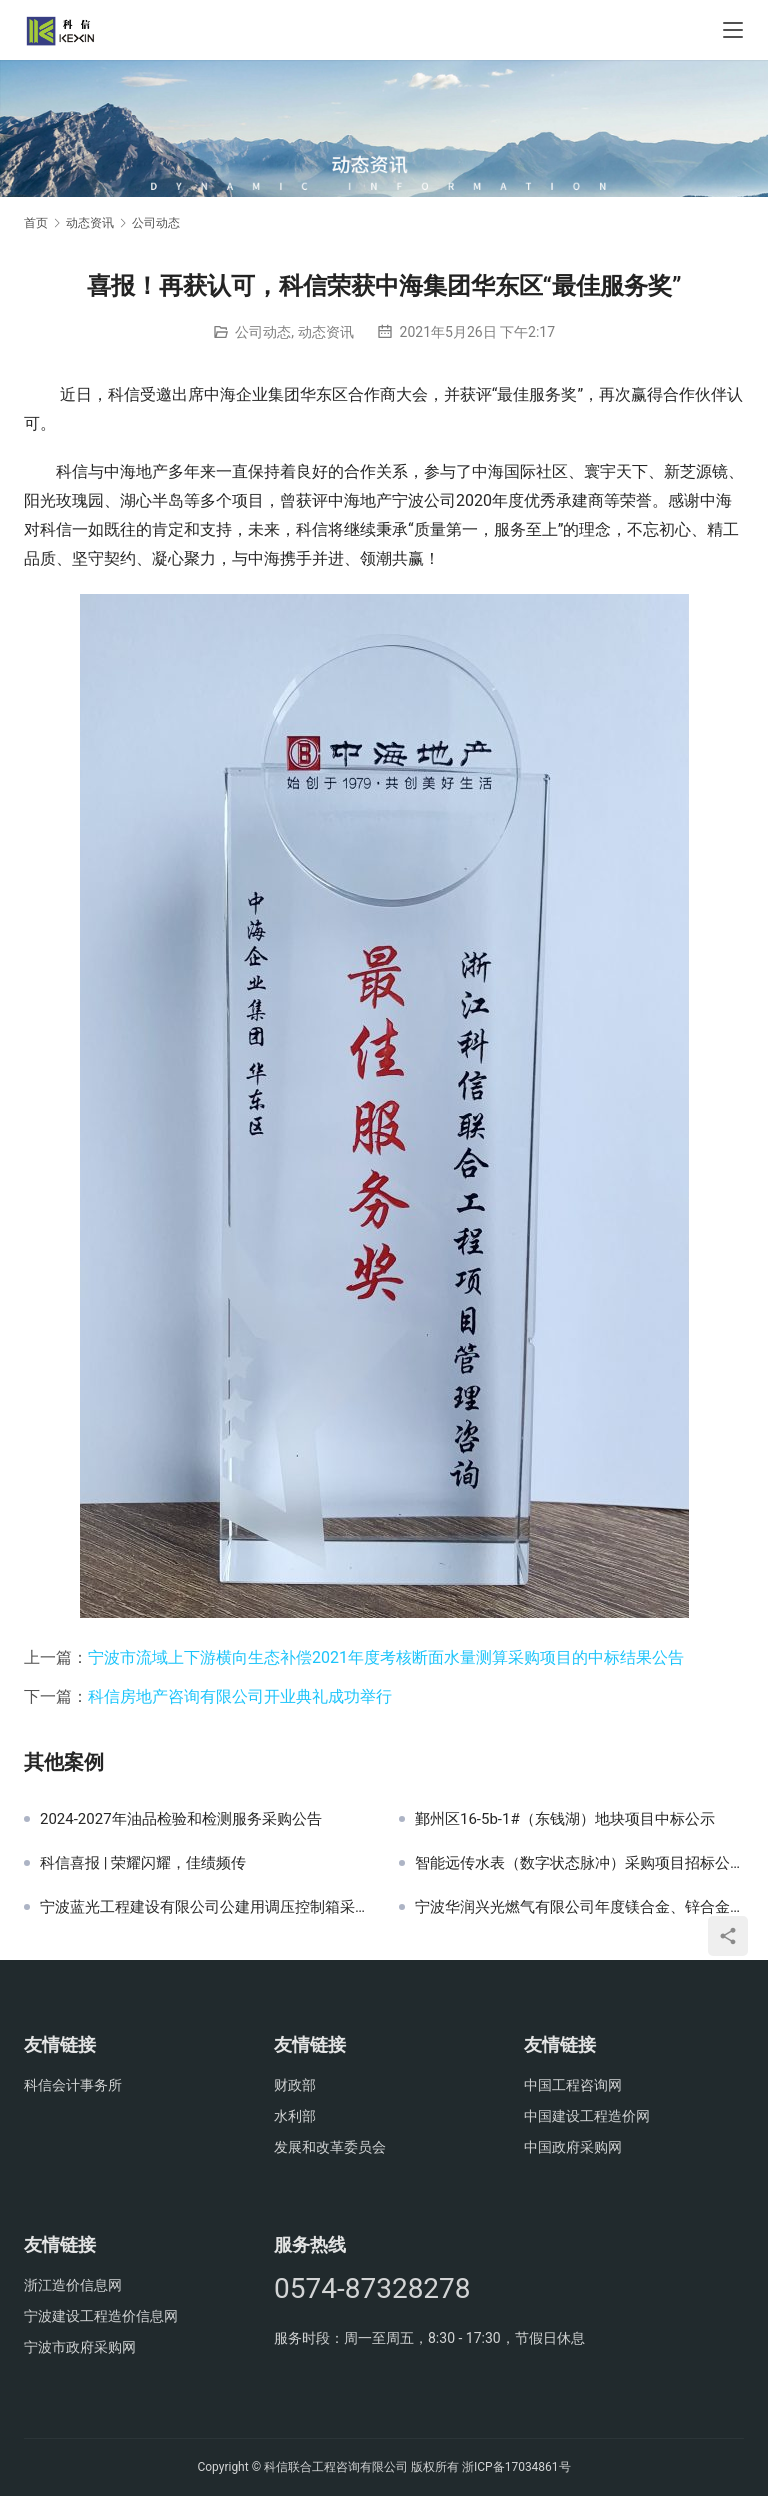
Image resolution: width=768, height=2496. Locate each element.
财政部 (295, 2085)
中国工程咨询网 (573, 2085)
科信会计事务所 (73, 2085)
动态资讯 (326, 332)
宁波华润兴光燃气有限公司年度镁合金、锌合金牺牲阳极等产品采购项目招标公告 (579, 1907)
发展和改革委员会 (330, 2147)
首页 (36, 223)
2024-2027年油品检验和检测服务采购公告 (181, 1819)
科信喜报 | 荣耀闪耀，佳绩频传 (143, 1863)
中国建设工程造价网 (587, 2116)
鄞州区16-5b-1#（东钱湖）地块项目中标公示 (565, 1819)
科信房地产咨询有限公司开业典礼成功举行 (240, 1696)
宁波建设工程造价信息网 (101, 2316)
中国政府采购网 (573, 2147)
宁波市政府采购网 (80, 2347)
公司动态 (263, 332)
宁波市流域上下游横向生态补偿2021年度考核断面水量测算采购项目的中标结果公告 (386, 1657)
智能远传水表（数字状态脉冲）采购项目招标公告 (579, 1863)
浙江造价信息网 (73, 2285)
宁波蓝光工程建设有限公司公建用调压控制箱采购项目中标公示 (204, 1907)
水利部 (295, 2116)
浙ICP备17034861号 (516, 2467)
